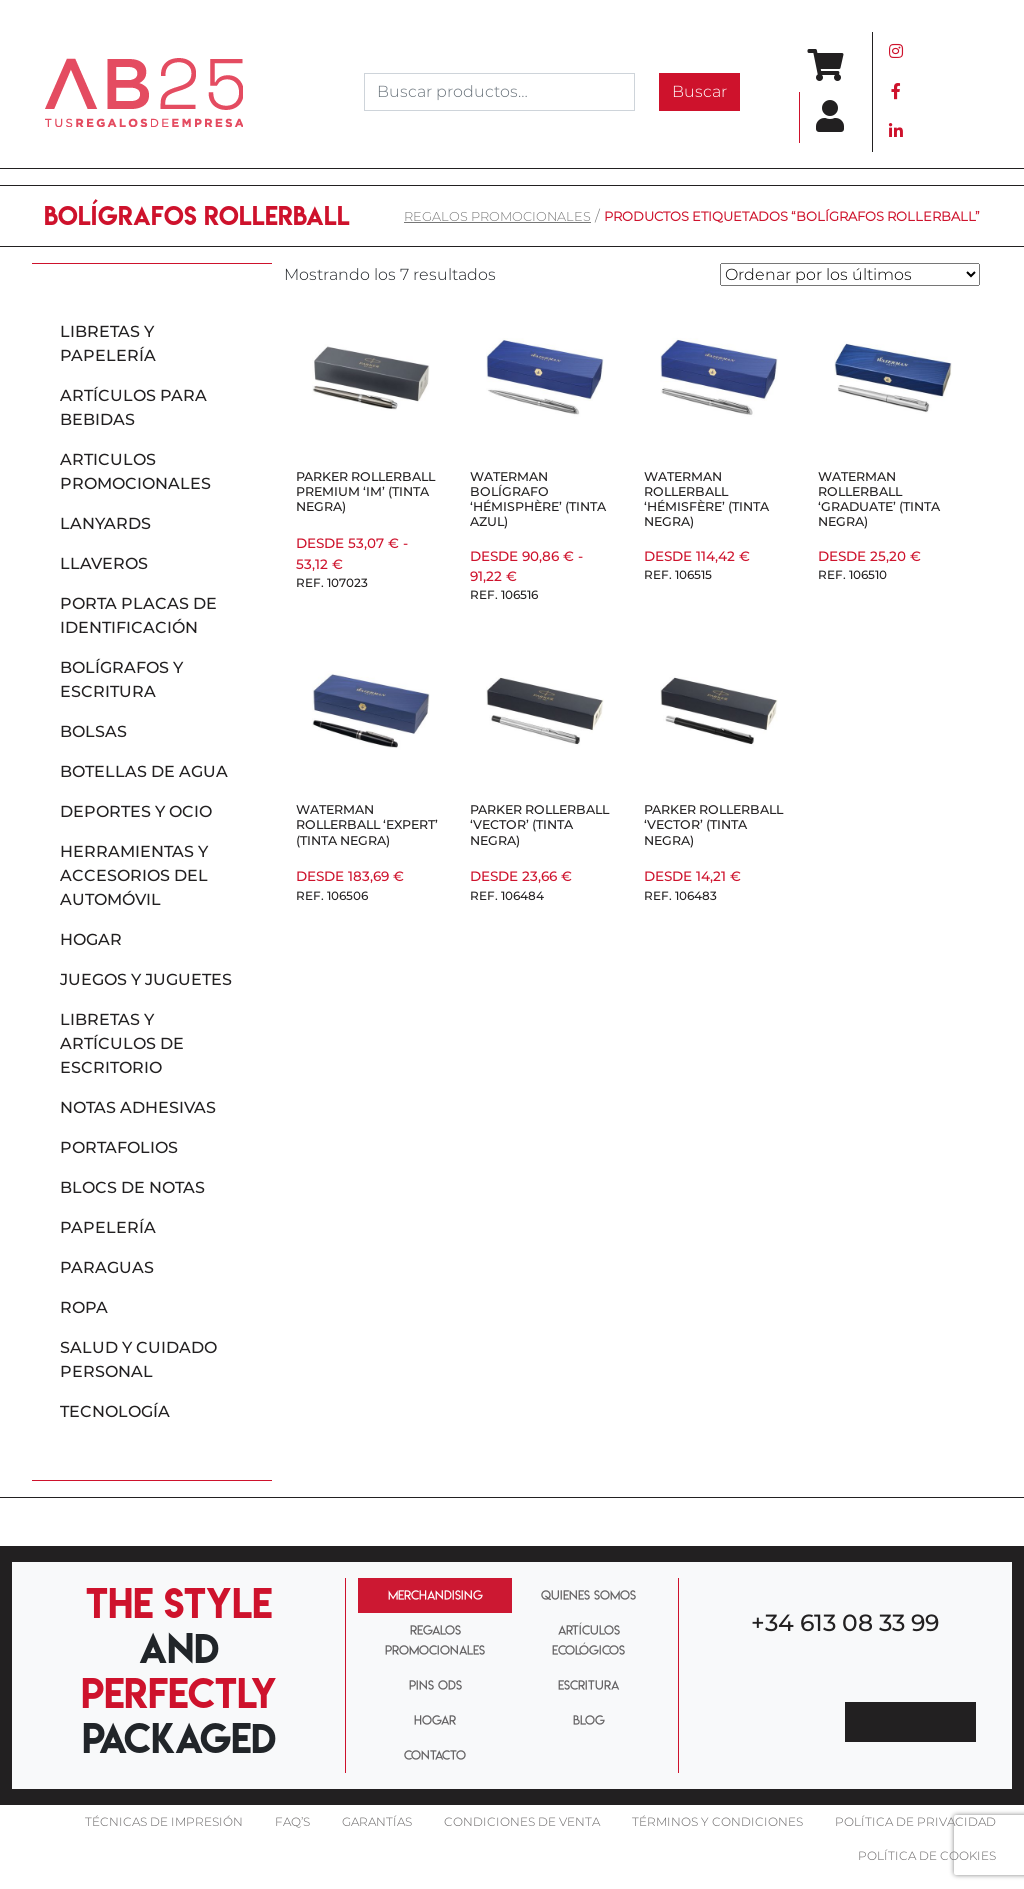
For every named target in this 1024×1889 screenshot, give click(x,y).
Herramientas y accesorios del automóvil (134, 875)
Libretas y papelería (108, 343)
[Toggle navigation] (952, 92)
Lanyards (105, 523)
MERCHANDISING (435, 1595)
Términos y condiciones (717, 1821)
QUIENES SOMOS (588, 1595)
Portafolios (119, 1147)
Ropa (84, 1307)
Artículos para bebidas (133, 407)
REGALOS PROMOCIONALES (497, 216)
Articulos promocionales (135, 471)
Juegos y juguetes (146, 979)
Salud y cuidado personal (138, 1359)
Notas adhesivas (138, 1107)
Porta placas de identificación (138, 615)
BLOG (589, 1720)
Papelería (108, 1227)
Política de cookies (927, 1855)
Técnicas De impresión (164, 1821)
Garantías (377, 1821)
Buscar (699, 91)
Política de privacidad (915, 1821)
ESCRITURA (588, 1685)
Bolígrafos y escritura (121, 679)
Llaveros (104, 563)
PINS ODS (435, 1685)
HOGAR (435, 1720)
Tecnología (115, 1411)
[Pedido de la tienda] (850, 274)
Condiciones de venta (522, 1821)
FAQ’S (292, 1821)
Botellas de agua (144, 771)
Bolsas (93, 731)
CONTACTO (435, 1755)
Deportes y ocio (136, 811)
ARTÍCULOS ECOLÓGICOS (588, 1639)
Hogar (91, 939)
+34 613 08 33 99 (845, 1622)
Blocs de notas (132, 1187)
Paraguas (107, 1267)
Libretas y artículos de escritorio (122, 1043)
